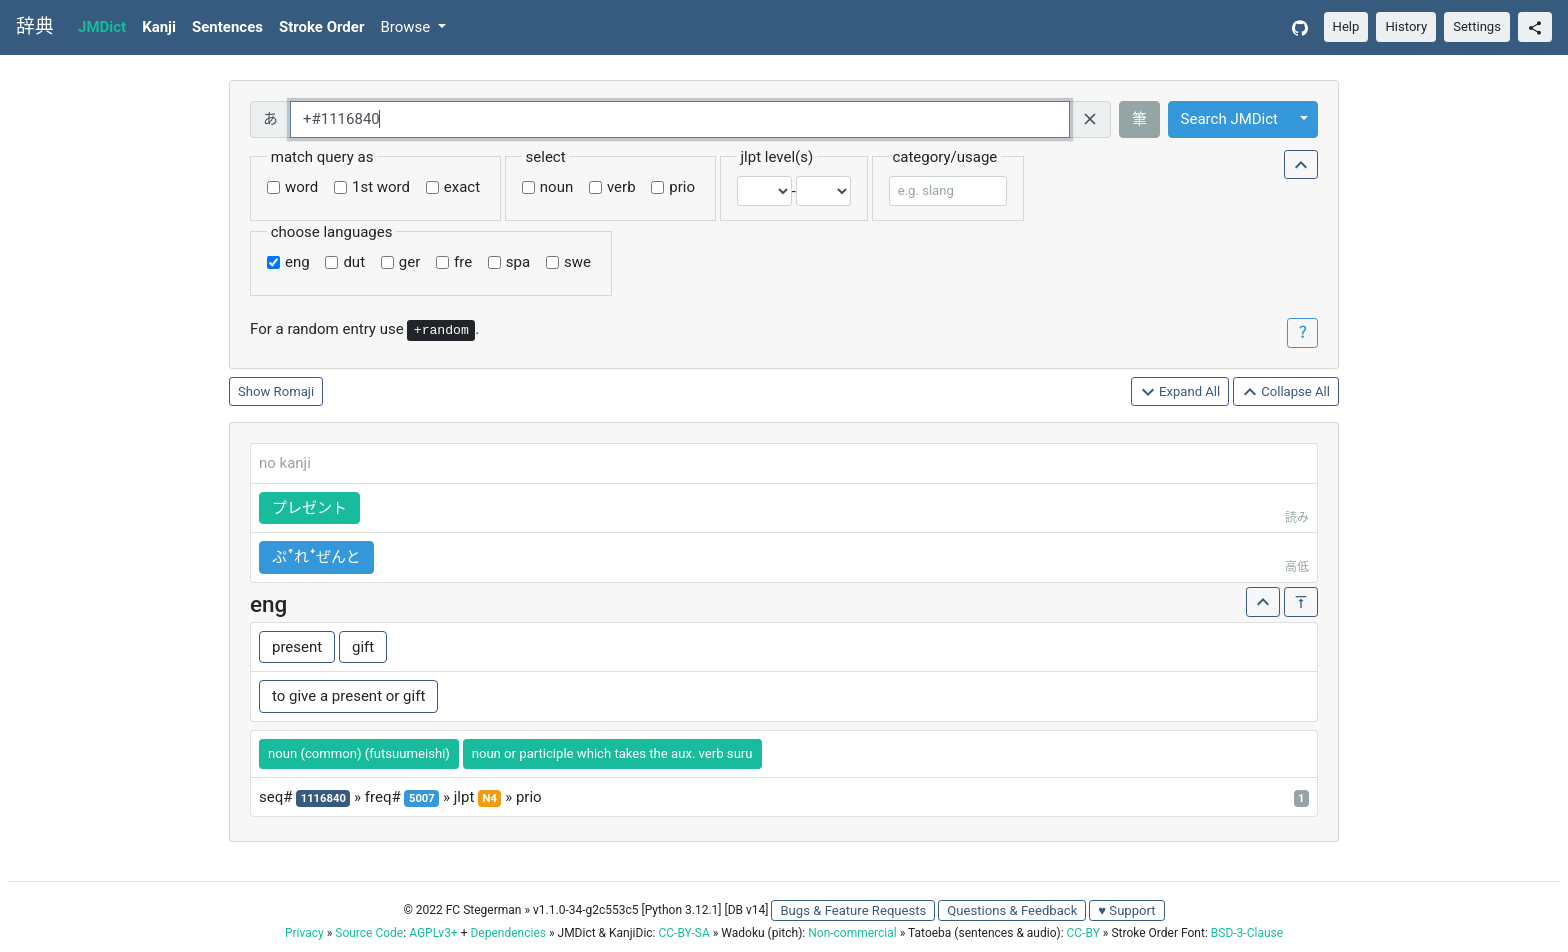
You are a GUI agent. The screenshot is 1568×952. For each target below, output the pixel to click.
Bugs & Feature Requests (853, 910)
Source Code (369, 933)
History (1406, 26)
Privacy (304, 933)
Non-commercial (852, 933)
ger (409, 262)
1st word (381, 187)
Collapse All (1286, 392)
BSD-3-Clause (1247, 933)
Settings (1477, 26)
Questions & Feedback (1012, 910)
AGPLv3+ (433, 933)
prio (682, 187)
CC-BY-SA (683, 933)
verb (621, 187)
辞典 (35, 27)
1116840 (323, 798)
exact (462, 187)
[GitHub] (1300, 27)
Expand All (1180, 392)
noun (556, 187)
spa (518, 262)
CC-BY (1083, 933)
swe (577, 262)
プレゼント (309, 508)
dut (354, 262)
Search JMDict (1229, 119)
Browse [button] (407, 27)
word (301, 187)
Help (1346, 26)
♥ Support (1126, 910)
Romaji (294, 391)
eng (297, 262)
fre (463, 262)
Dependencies (507, 933)
